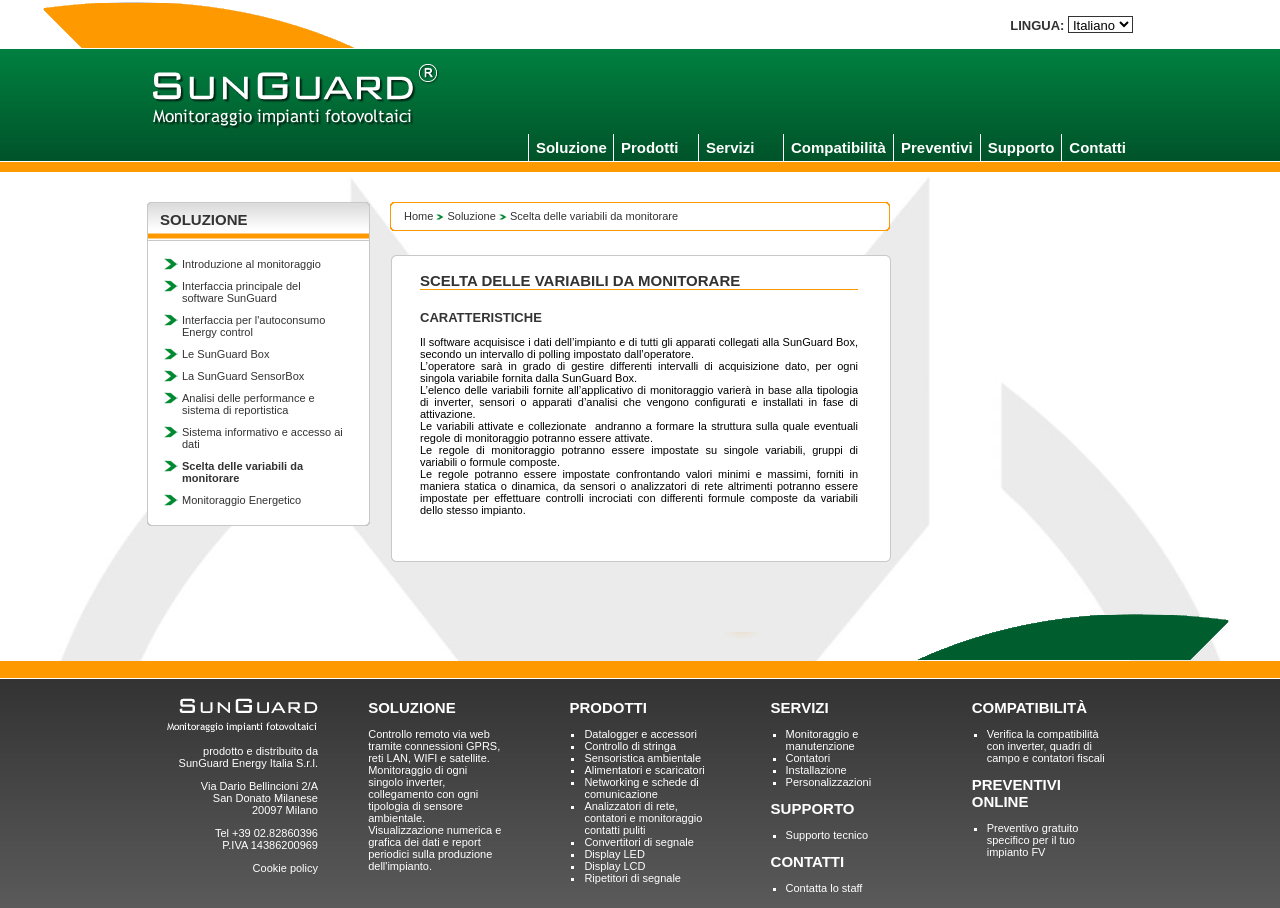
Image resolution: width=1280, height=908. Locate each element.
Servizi (730, 147)
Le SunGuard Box (225, 354)
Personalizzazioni (829, 782)
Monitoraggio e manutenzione (822, 740)
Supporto (1021, 147)
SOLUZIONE (412, 707)
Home (418, 216)
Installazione (816, 770)
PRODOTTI (608, 707)
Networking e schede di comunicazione (641, 788)
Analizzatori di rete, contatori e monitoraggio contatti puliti (643, 818)
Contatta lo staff (824, 888)
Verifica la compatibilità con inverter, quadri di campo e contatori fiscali (1046, 746)
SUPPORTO (813, 808)
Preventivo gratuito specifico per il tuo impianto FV (1033, 840)
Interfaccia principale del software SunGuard (241, 292)
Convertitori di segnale (638, 842)
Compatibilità (838, 147)
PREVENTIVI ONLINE (1016, 793)
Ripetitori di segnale (632, 878)
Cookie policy (285, 868)
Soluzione (571, 147)
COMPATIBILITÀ (1029, 707)
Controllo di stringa (630, 746)
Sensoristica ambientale (642, 758)
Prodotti (650, 147)
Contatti (1097, 147)
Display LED (614, 854)
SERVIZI (800, 707)
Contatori (808, 758)
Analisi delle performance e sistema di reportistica (248, 404)
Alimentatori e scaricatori (644, 770)
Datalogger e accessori (640, 734)
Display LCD (614, 866)
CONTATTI (808, 861)
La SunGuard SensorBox (243, 376)
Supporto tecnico (827, 835)
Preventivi (937, 147)
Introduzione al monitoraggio (251, 264)
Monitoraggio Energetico (241, 500)
